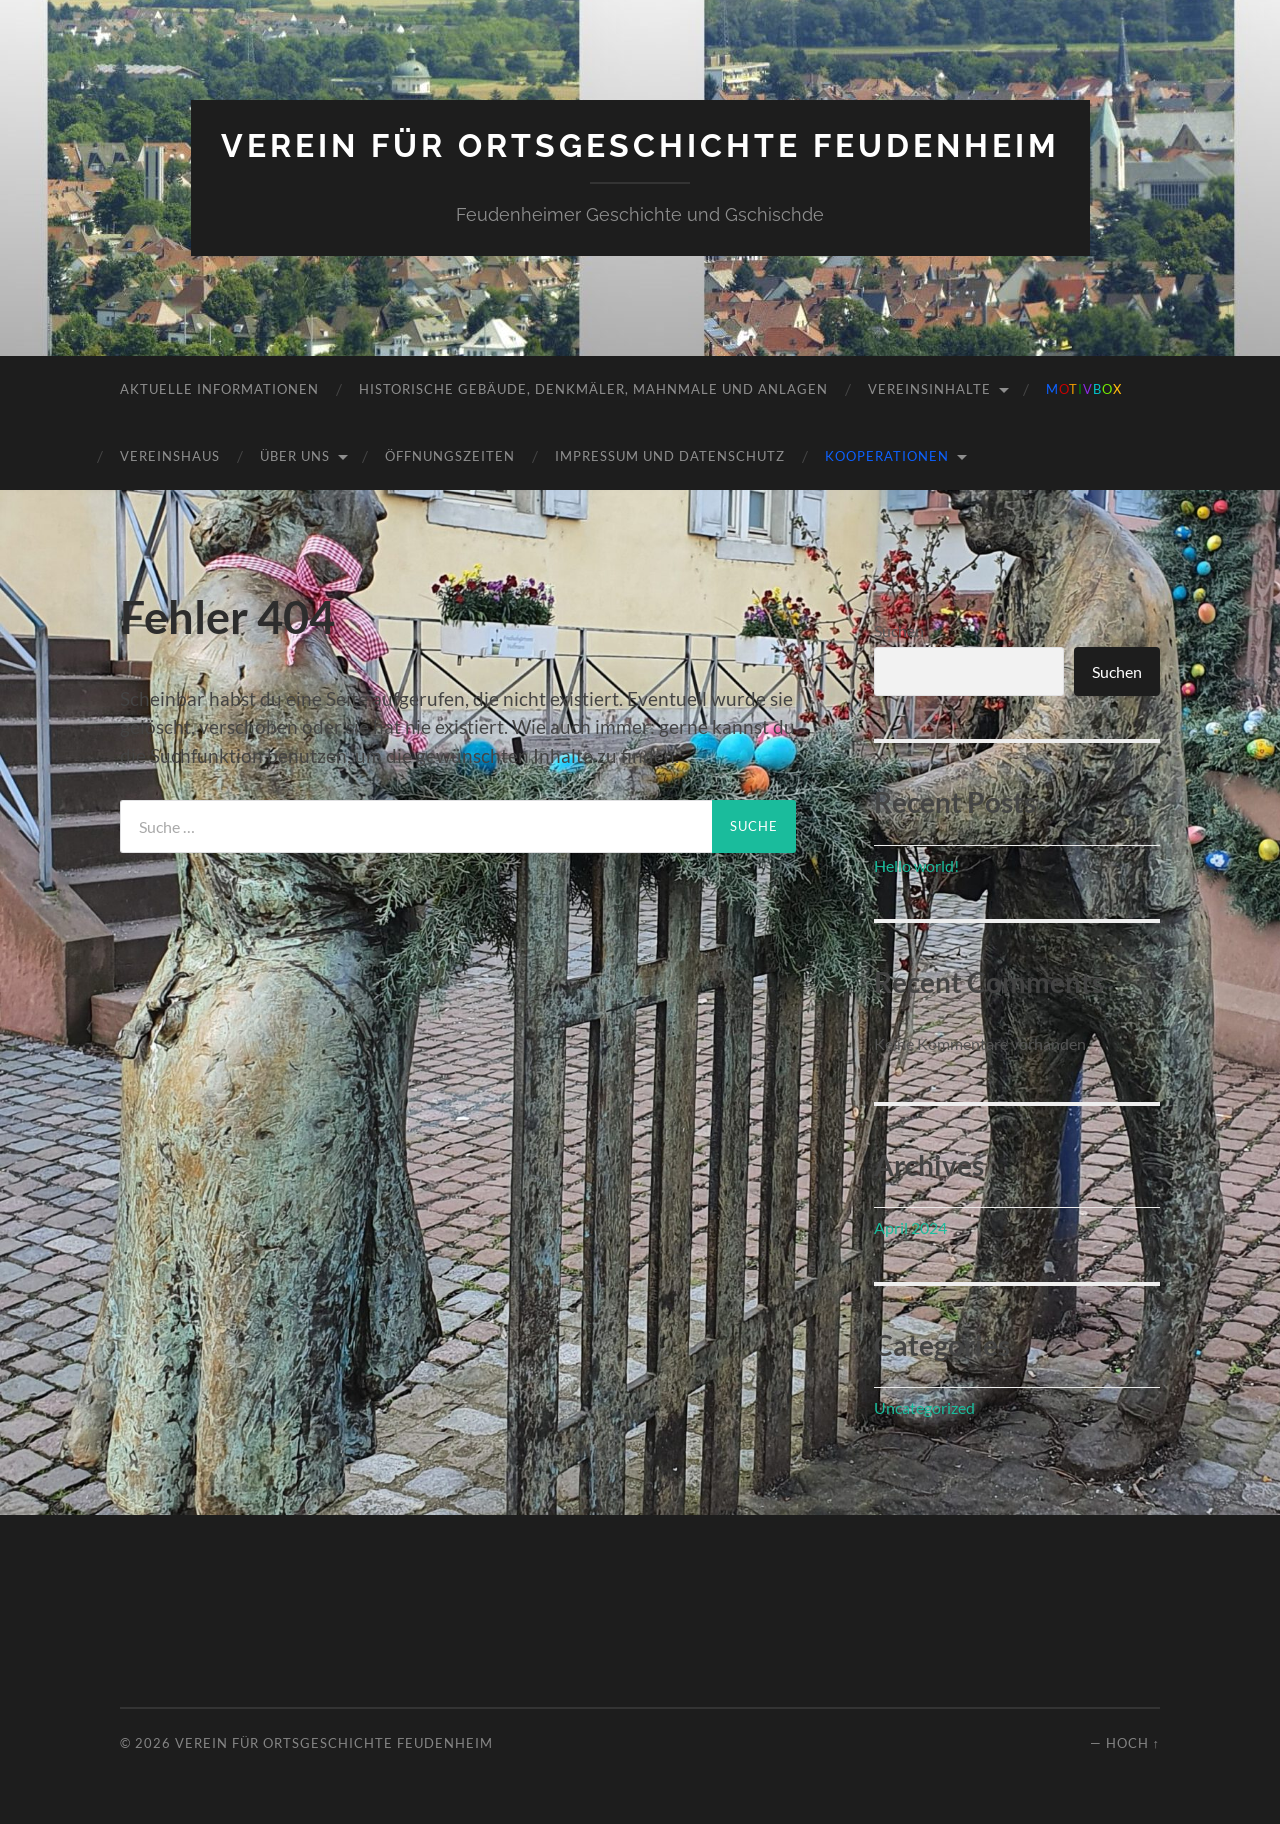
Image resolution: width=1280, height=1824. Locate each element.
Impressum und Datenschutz (670, 456)
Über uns (295, 456)
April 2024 (910, 1227)
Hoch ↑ (1133, 1743)
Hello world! (916, 865)
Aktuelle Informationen (219, 389)
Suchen (899, 630)
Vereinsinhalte (929, 389)
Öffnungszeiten (450, 456)
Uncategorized (924, 1407)
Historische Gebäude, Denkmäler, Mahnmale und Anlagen (593, 389)
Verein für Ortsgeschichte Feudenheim (640, 145)
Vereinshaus (170, 456)
